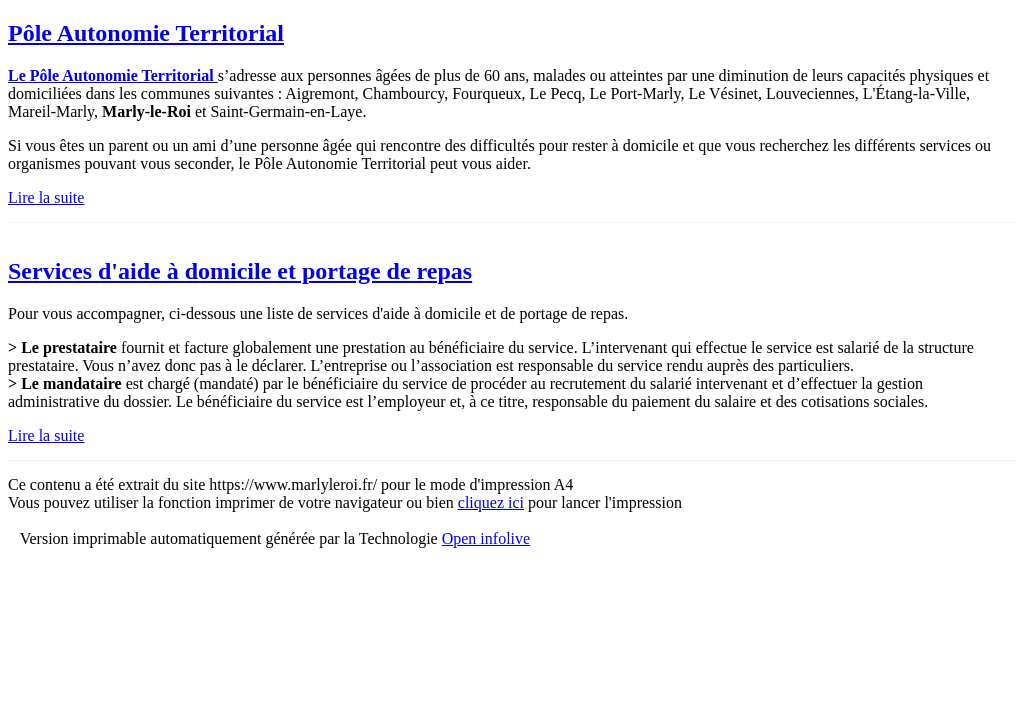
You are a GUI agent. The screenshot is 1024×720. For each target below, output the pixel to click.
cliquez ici (491, 502)
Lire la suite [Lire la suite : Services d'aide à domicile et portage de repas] (46, 435)
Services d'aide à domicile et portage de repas (240, 271)
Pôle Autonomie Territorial (146, 33)
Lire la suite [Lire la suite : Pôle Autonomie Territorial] (46, 197)
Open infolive (486, 538)
